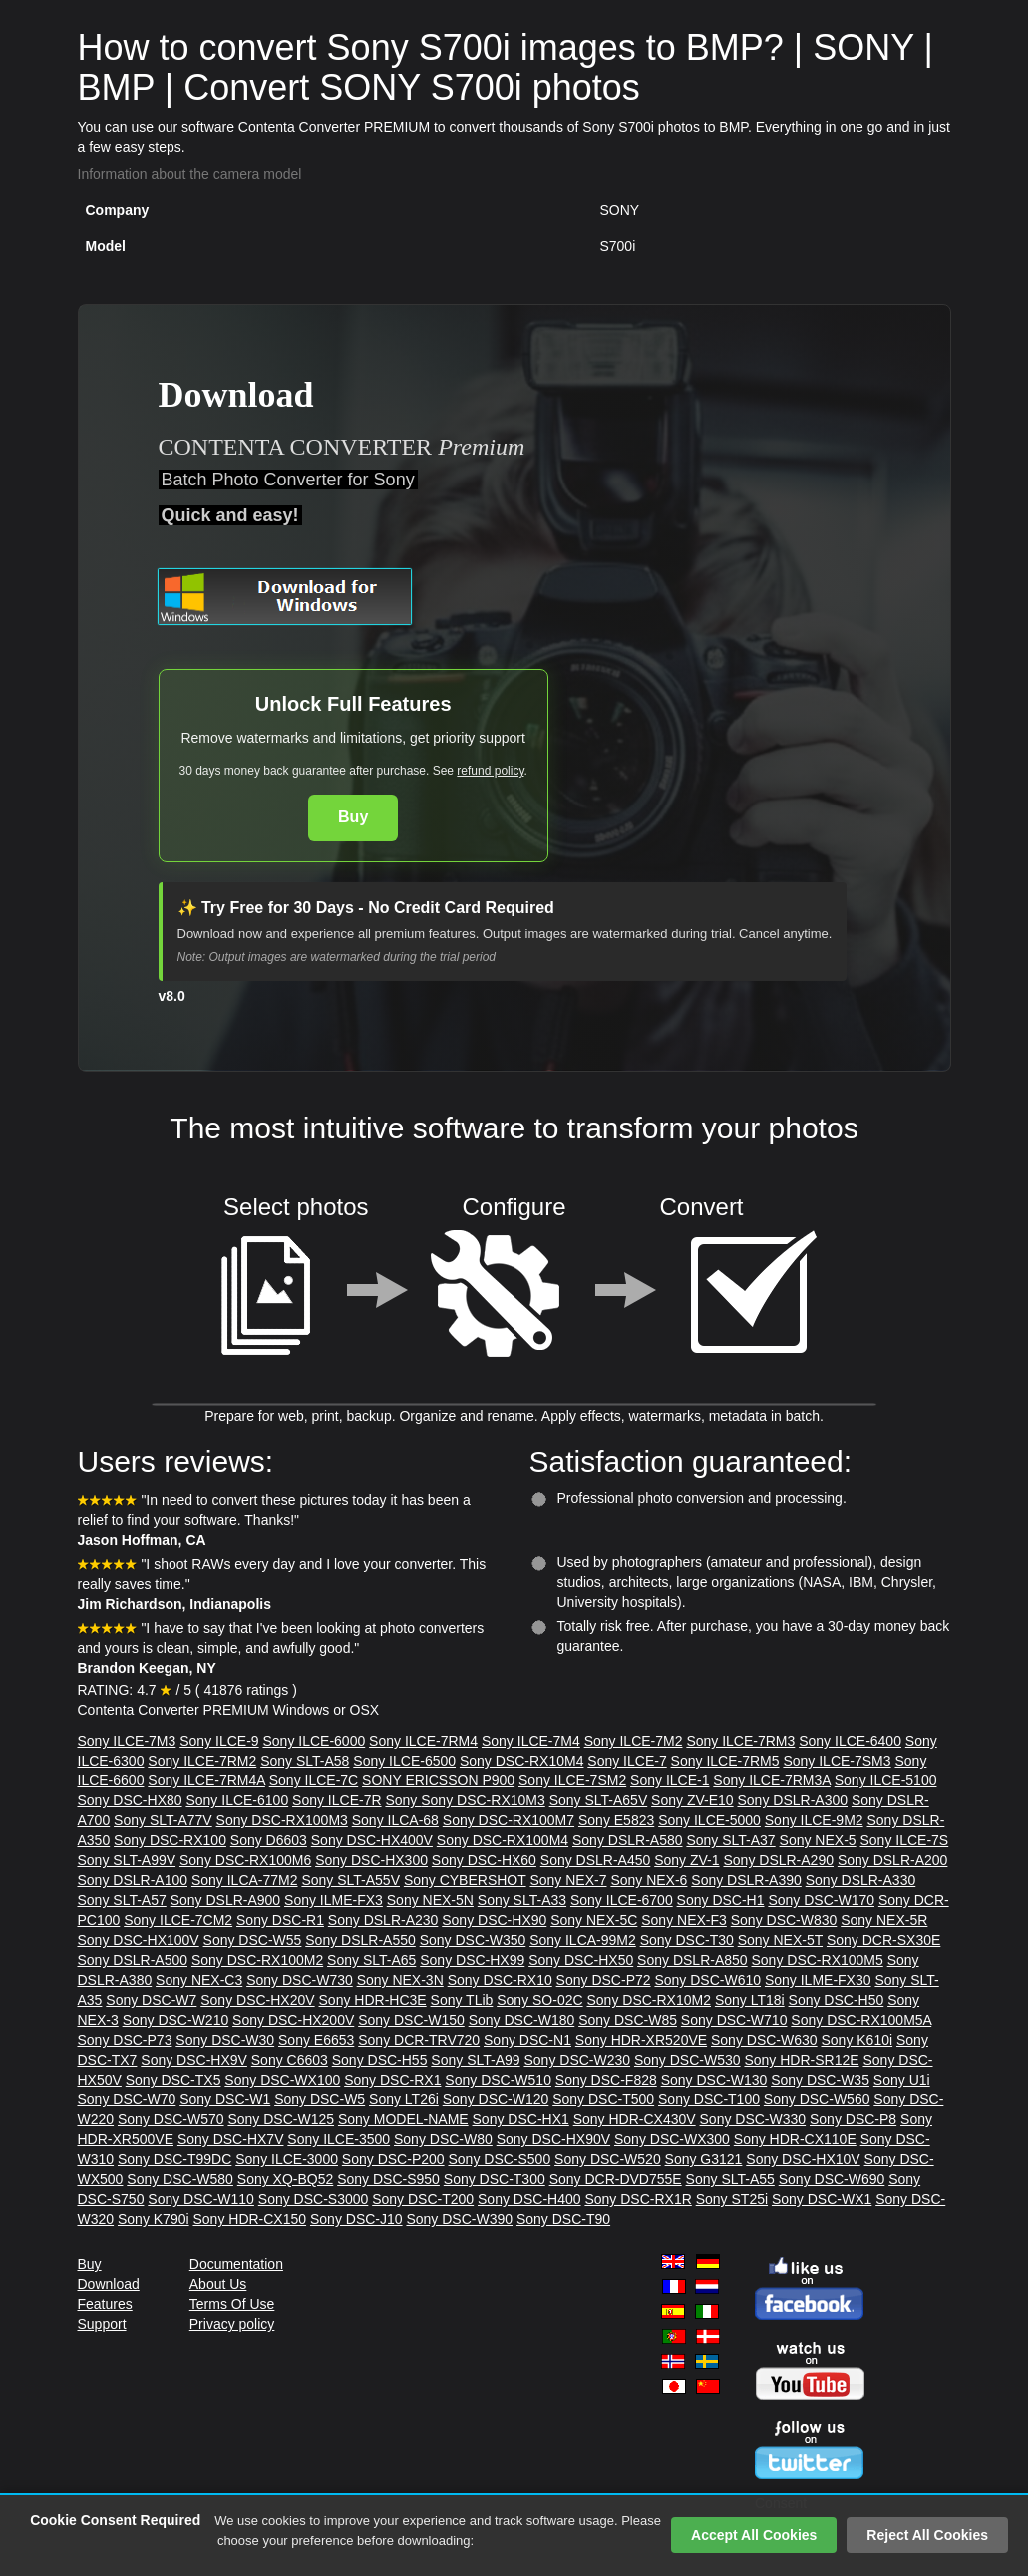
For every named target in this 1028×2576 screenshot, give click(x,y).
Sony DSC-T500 (603, 2099)
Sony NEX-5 (818, 1840)
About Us (218, 2284)
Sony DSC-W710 (734, 2020)
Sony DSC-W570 (171, 2119)
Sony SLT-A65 (371, 1960)
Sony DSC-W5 (319, 2099)
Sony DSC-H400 (529, 2199)
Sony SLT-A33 (522, 1900)
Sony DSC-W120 (496, 2099)
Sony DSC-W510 (498, 2080)
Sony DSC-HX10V (802, 2159)
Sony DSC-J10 (356, 2219)
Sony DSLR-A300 (793, 1800)
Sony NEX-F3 (684, 1920)
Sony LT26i (404, 2099)
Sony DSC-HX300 (371, 1860)
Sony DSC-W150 (411, 2020)
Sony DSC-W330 (753, 2119)
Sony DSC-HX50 (580, 1960)
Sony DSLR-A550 (360, 1940)
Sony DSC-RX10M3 (483, 1800)
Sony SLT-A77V (163, 1820)
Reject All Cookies (927, 2535)
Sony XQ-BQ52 (285, 2179)
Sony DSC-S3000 (313, 2199)
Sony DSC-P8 (853, 2119)
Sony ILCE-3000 (286, 2159)
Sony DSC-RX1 (392, 2080)
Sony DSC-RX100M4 (502, 1840)
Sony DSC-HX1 (521, 2119)
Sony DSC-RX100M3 (282, 1820)
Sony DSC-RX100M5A (861, 2020)
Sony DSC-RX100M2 (257, 1960)
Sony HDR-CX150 (249, 2219)
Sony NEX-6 (648, 1880)
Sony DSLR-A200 (893, 1860)
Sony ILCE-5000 (709, 1820)
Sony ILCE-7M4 (531, 1741)
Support (102, 2324)
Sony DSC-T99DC (174, 2159)
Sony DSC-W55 (252, 1940)
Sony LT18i (750, 2000)
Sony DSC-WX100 (282, 2080)
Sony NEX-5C (593, 1920)
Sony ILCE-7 (626, 1761)
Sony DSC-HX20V (257, 2000)
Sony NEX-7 (567, 1880)
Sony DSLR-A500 (133, 1960)
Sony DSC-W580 (180, 2179)
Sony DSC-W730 (299, 1980)
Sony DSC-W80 (443, 2139)
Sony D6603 (268, 1840)
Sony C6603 (289, 2060)
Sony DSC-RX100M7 (508, 1820)
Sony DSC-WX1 (821, 2199)
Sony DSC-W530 (687, 2060)
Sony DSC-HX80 (130, 1800)
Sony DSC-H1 (721, 1900)
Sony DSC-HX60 (484, 1860)
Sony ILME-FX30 (818, 1980)
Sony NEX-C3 (199, 1980)
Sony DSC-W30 (224, 2040)
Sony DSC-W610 (707, 1980)
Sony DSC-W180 (522, 2020)
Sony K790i (153, 2219)
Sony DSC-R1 (280, 1920)
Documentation (236, 2264)
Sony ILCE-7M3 (127, 1741)
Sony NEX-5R (884, 1920)
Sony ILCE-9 (218, 1741)
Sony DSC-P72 (603, 1980)
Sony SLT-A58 (304, 1761)
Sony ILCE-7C (313, 1780)
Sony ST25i (732, 2199)
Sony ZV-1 (686, 1860)
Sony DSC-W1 (224, 2099)
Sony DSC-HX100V (138, 1940)
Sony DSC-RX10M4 (522, 1761)
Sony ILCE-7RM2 (202, 1761)
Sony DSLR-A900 (226, 1900)
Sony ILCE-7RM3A (772, 1780)
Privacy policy (232, 2324)
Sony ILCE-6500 (404, 1761)
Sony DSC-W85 (627, 2020)
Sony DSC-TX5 (173, 2080)
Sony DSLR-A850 (692, 1960)
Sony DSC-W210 (176, 2020)
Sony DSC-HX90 (494, 1920)
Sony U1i (901, 2080)
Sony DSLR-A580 (627, 1840)
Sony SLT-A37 (730, 1840)
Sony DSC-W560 (817, 2099)
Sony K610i (856, 2040)
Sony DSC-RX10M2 (648, 2000)
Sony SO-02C (539, 2000)
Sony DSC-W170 (821, 1900)
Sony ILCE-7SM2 (572, 1780)
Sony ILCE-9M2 (814, 1820)
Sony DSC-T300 (494, 2179)
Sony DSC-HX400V (372, 1840)
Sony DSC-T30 (687, 1940)
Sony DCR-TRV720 (419, 2040)
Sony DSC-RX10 (500, 1980)
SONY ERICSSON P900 (438, 1780)
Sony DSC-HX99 (472, 1960)
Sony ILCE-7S (903, 1840)
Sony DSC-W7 (151, 2000)
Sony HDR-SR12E (801, 2060)
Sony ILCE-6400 (850, 1741)
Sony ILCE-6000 (313, 1741)
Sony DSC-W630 (764, 2040)
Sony (403, 1800)
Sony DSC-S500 (499, 2159)
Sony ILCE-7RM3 (740, 1741)
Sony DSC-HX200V (293, 2020)
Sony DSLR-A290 (778, 1860)
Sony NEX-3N (400, 1980)
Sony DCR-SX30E (883, 1940)
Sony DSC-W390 (459, 2219)
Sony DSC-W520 (607, 2159)
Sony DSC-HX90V (553, 2139)
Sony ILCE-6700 (621, 1900)
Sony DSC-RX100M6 (245, 1860)
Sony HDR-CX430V (634, 2119)
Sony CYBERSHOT (465, 1880)
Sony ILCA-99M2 (582, 1940)
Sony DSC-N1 (527, 2040)
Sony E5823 (616, 1820)
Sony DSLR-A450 (595, 1860)
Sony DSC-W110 (201, 2199)
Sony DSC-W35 (820, 2080)
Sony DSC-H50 (836, 2000)
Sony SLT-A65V (598, 1800)
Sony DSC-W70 (127, 2099)
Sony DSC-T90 (563, 2219)
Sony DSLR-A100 (133, 1880)
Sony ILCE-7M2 (633, 1741)
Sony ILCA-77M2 (244, 1880)
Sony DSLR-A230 (383, 1920)
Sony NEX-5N (430, 1900)
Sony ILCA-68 (395, 1820)
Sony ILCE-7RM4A (206, 1780)
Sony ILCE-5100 (886, 1780)
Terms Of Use (232, 2304)
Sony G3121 (704, 2159)
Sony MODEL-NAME (403, 2119)
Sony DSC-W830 (784, 1920)
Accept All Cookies (754, 2535)
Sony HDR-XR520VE (641, 2040)
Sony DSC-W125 (280, 2119)
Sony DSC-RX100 (170, 1840)
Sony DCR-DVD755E (615, 2179)
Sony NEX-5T (780, 1940)
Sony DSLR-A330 (861, 1880)
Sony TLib (462, 2000)
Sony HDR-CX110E (795, 2139)
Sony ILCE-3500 (338, 2139)
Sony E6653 (316, 2040)
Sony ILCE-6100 (236, 1800)
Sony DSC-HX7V (230, 2139)
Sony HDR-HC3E (373, 2000)
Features (105, 2304)
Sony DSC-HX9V (194, 2060)
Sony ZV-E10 (692, 1800)
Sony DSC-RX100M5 (817, 1960)
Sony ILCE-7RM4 (423, 1741)
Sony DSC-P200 (393, 2159)
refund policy (490, 771)
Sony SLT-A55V (350, 1880)
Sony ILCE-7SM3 (836, 1761)
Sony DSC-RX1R (637, 2199)
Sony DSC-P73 (125, 2040)
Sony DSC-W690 (832, 2179)
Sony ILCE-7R (336, 1800)
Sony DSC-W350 (473, 1940)
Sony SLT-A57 (122, 1900)
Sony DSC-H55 (380, 2060)
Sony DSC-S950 (388, 2179)
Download (109, 2284)
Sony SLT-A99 (475, 2060)
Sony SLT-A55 (730, 2179)
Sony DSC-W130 (714, 2080)
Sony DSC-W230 (576, 2060)
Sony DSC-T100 (709, 2099)
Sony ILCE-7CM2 (178, 1920)
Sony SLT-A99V (127, 1860)
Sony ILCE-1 (669, 1780)
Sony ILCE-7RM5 (725, 1761)
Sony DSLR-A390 (746, 1880)
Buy (353, 816)
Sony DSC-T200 (423, 2199)
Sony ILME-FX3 (333, 1900)
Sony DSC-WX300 (672, 2139)
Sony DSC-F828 (606, 2080)
